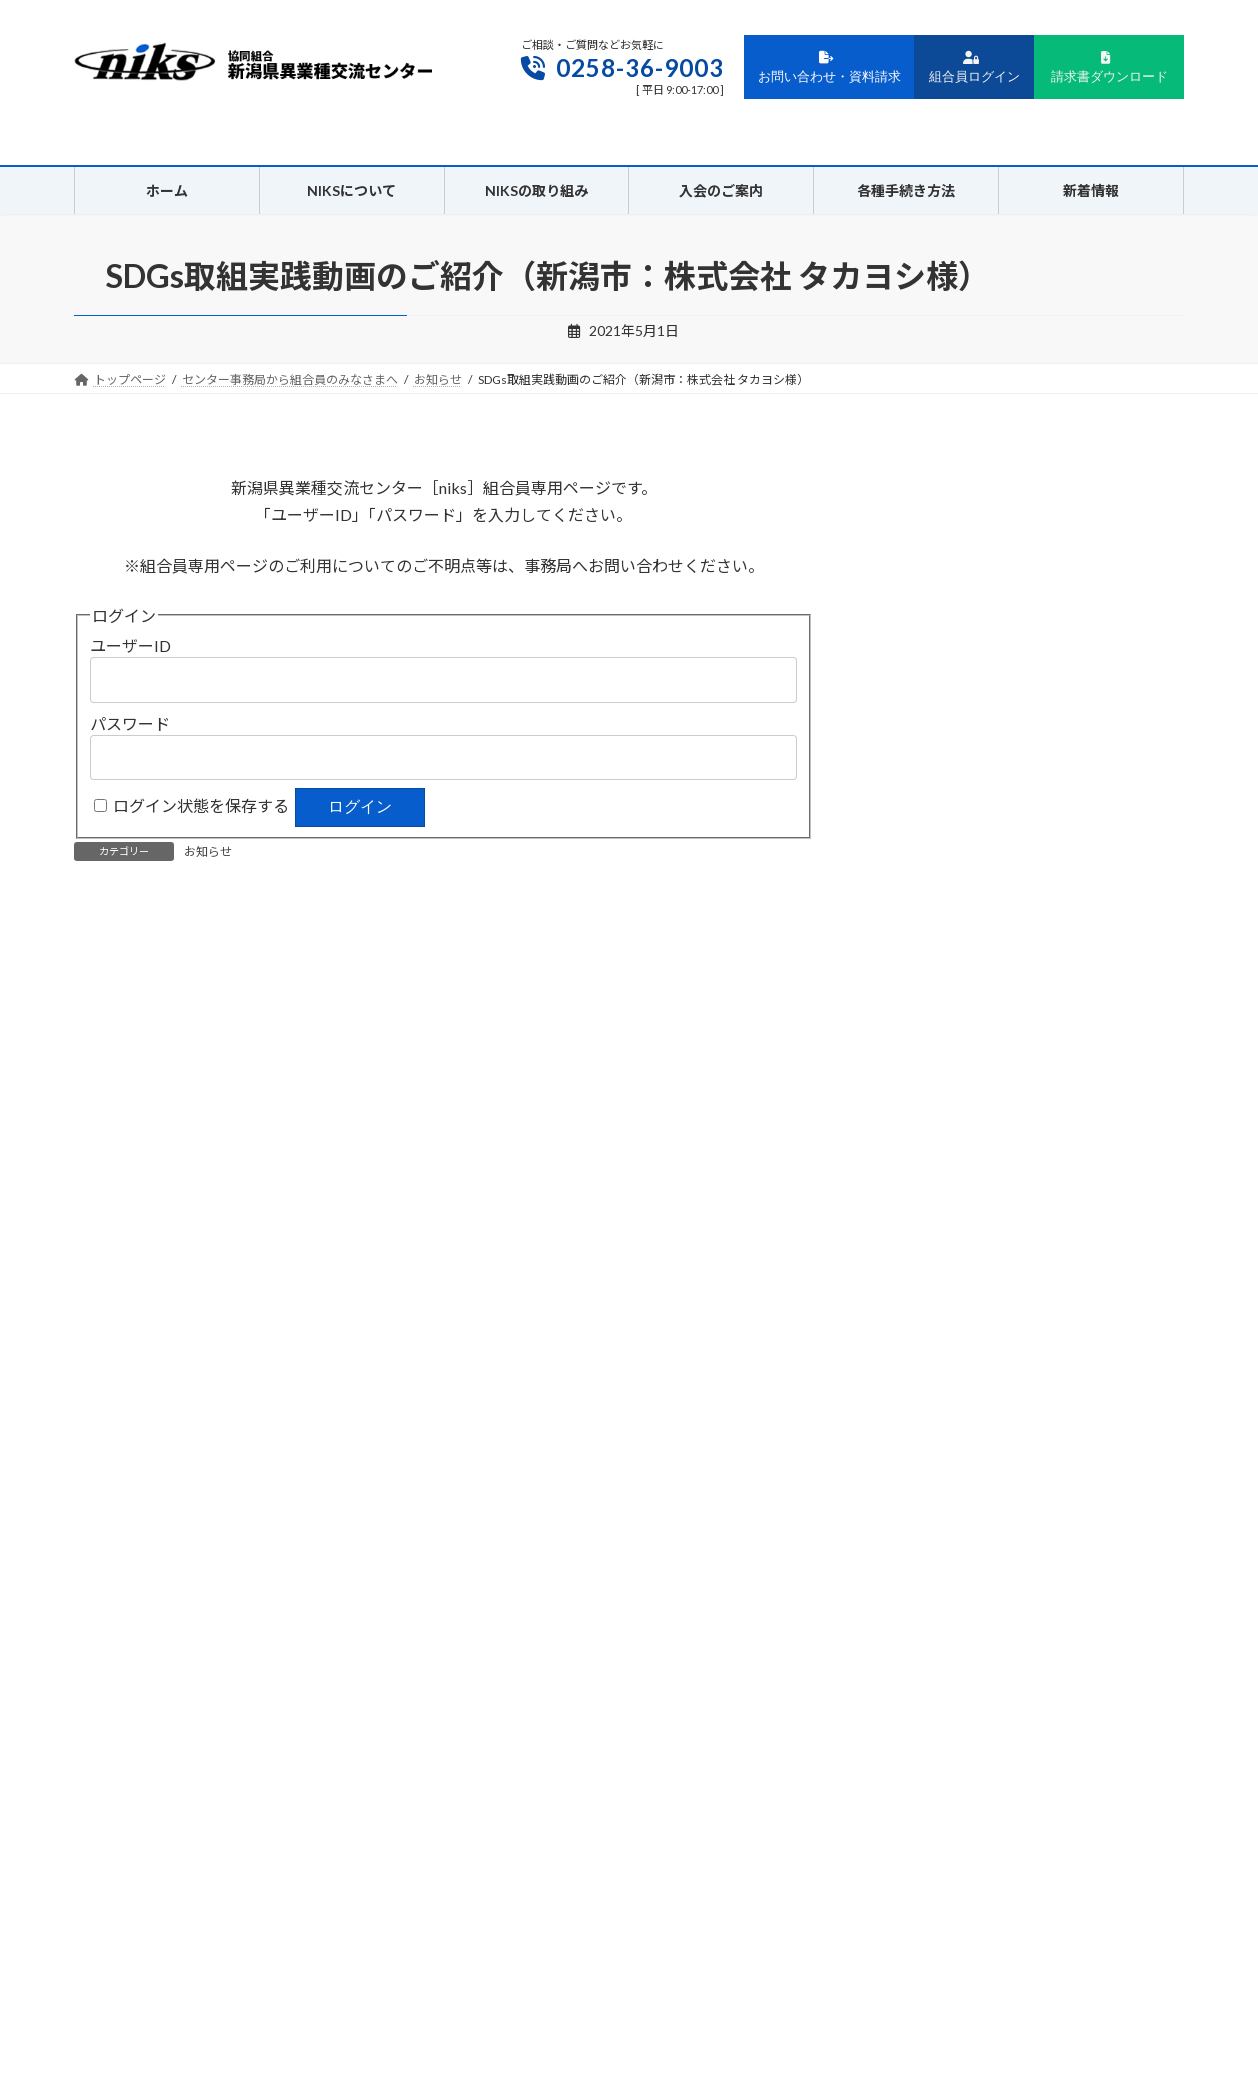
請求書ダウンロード (1109, 68)
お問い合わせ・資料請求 (829, 68)
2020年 (913, 1298)
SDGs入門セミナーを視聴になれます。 (276, 940)
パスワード (130, 723)
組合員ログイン (974, 68)
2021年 (913, 1258)
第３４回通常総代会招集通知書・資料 (599, 940)
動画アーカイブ (938, 988)
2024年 (913, 1136)
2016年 (913, 1461)
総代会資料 (925, 839)
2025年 (913, 1095)
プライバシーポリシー (531, 1960)
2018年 (913, 1380)
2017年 (913, 1420)
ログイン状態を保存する (201, 805)
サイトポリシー (666, 1960)
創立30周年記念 (940, 799)
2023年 (913, 1177)
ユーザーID (130, 645)
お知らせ (208, 851)
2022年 (913, 1217)
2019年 (913, 1339)
